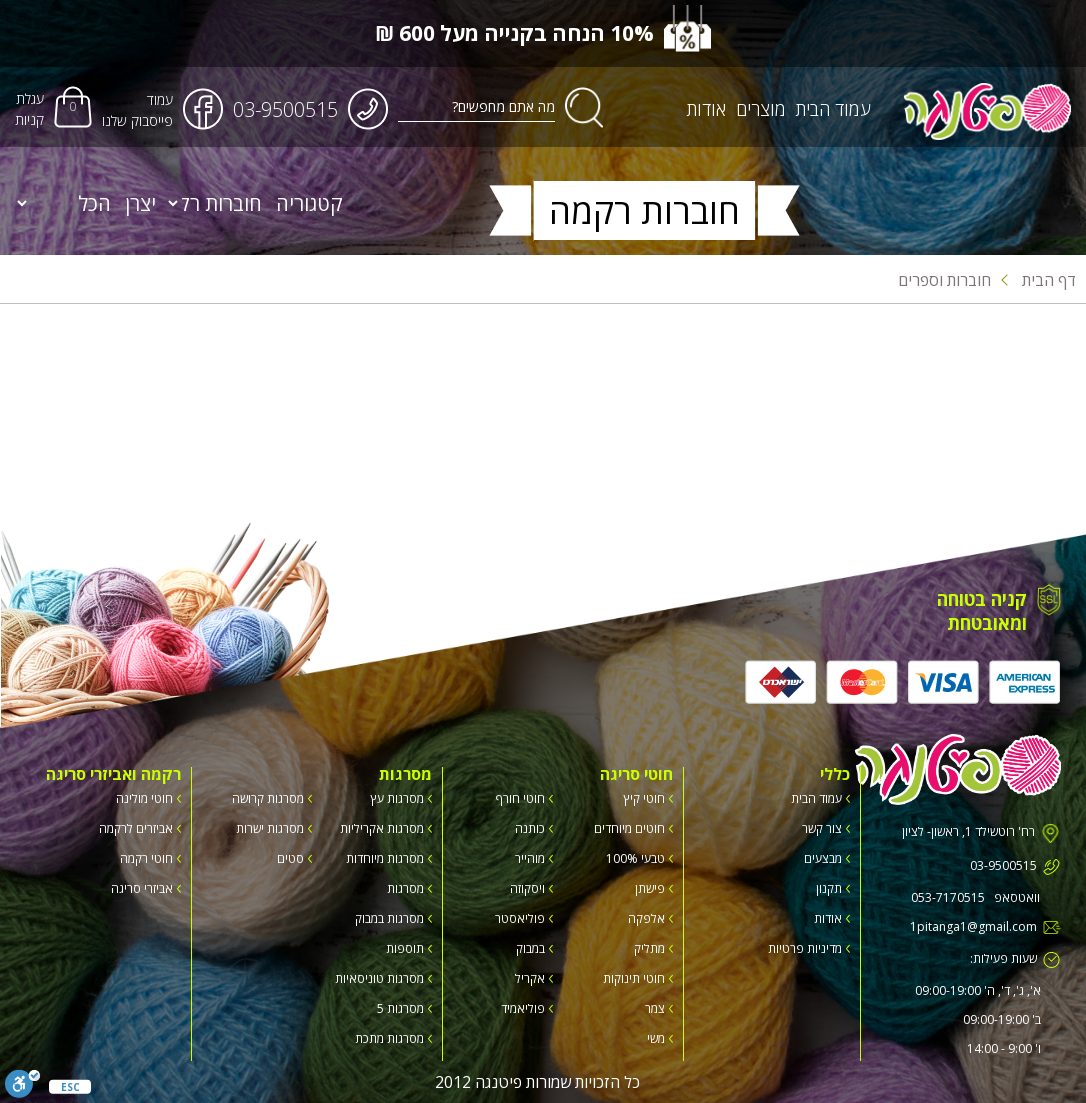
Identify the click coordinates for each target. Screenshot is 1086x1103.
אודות (706, 109)
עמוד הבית (833, 109)
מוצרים (761, 109)
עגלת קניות (29, 109)
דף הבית (1038, 280)
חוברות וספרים (944, 280)
